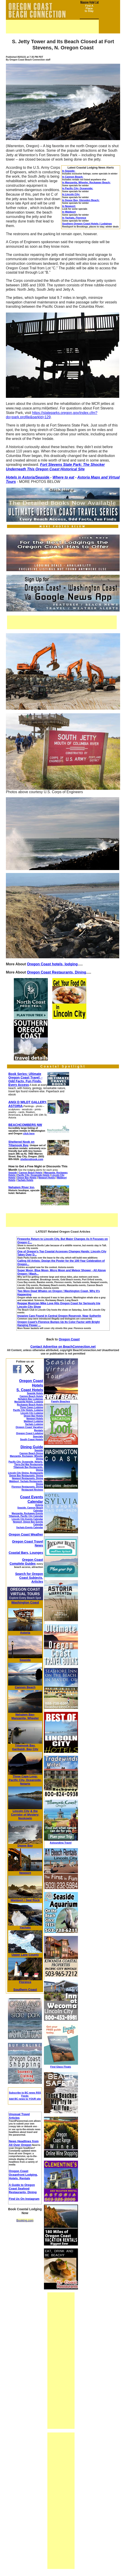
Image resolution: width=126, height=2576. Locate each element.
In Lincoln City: (71, 194)
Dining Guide (31, 1447)
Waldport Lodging (33, 1421)
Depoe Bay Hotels (33, 1416)
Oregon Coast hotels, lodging (52, 964)
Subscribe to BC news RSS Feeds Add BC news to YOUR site (25, 2095)
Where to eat (63, 477)
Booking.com (24, 2220)
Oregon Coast (69, 1339)
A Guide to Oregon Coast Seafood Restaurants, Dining (23, 2188)
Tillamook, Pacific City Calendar (26, 1516)
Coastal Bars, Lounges (26, 1552)
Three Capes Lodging (31, 1407)
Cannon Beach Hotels (31, 1396)
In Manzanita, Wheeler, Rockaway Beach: (86, 182)
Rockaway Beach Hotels (30, 1404)
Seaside (38, 1450)
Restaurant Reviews (32, 1490)
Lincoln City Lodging (31, 1413)
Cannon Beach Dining (31, 1453)
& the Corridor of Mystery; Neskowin (25, 1814)
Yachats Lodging (34, 1424)
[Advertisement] (52, 26)
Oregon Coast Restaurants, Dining (56, 972)
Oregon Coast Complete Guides (26, 1561)
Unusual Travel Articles (19, 2115)
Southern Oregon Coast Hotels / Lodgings (87, 223)
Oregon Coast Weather (26, 1534)
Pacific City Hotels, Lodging (28, 1410)
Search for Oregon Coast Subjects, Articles (29, 1577)
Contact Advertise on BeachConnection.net (63, 1346)
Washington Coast (25, 1602)
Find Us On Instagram (24, 2198)
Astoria (39, 1505)
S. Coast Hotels (30, 1390)
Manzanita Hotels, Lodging (28, 1401)
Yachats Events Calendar (29, 1527)
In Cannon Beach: (72, 176)
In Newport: (69, 206)
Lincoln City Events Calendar (27, 1519)
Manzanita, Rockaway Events (27, 1513)
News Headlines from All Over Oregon (24, 2143)
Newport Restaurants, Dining (27, 1478)
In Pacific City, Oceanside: (77, 188)
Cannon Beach (25, 1687)
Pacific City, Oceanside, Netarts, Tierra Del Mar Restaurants (26, 1463)
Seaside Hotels (35, 1393)
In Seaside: (68, 170)
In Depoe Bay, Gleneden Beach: (80, 200)
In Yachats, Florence (74, 217)
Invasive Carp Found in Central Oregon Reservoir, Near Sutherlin (59, 1315)
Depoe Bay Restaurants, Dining (26, 1475)
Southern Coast (25, 1989)
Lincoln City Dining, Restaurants (25, 1473)
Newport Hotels (35, 1418)
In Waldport (69, 211)
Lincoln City (21, 1811)
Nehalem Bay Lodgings (30, 1399)
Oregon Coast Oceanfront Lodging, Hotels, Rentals (23, 2174)
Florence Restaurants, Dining (27, 1487)
